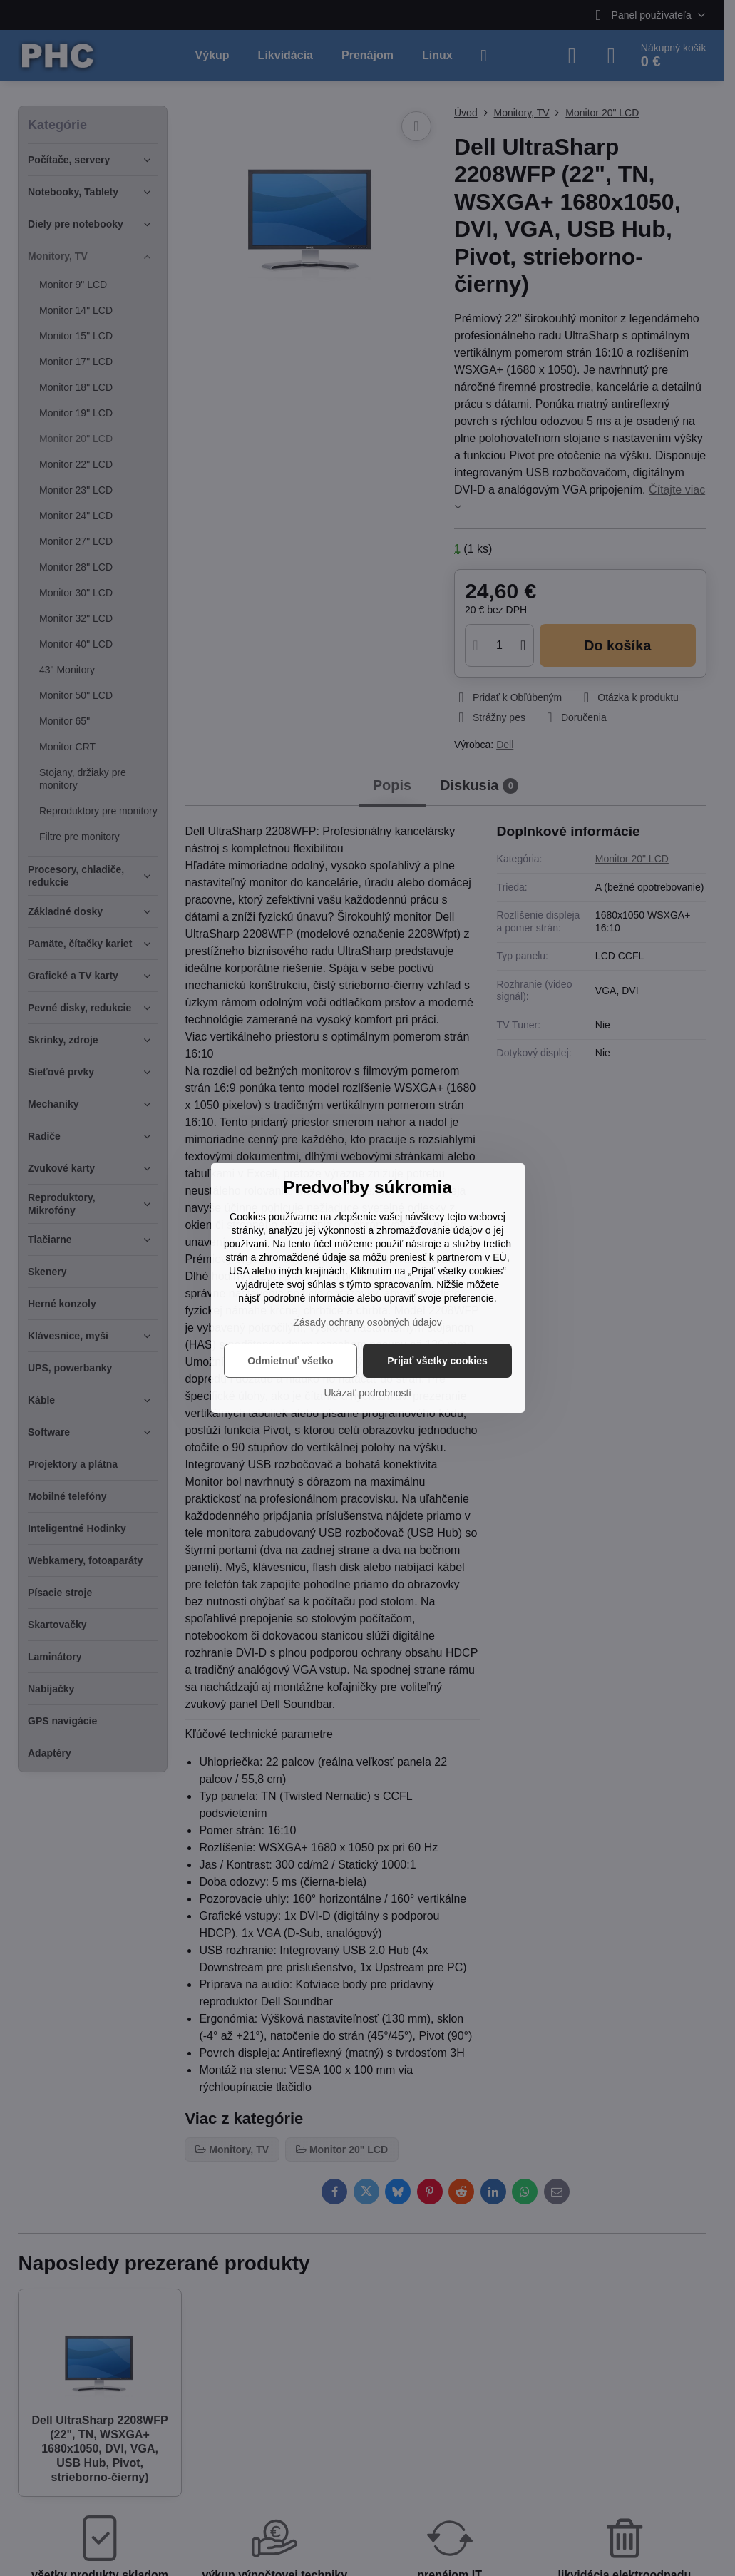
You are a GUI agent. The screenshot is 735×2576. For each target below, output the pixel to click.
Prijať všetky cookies (437, 1360)
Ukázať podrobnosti (367, 1393)
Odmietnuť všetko (290, 1360)
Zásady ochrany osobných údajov (367, 1322)
